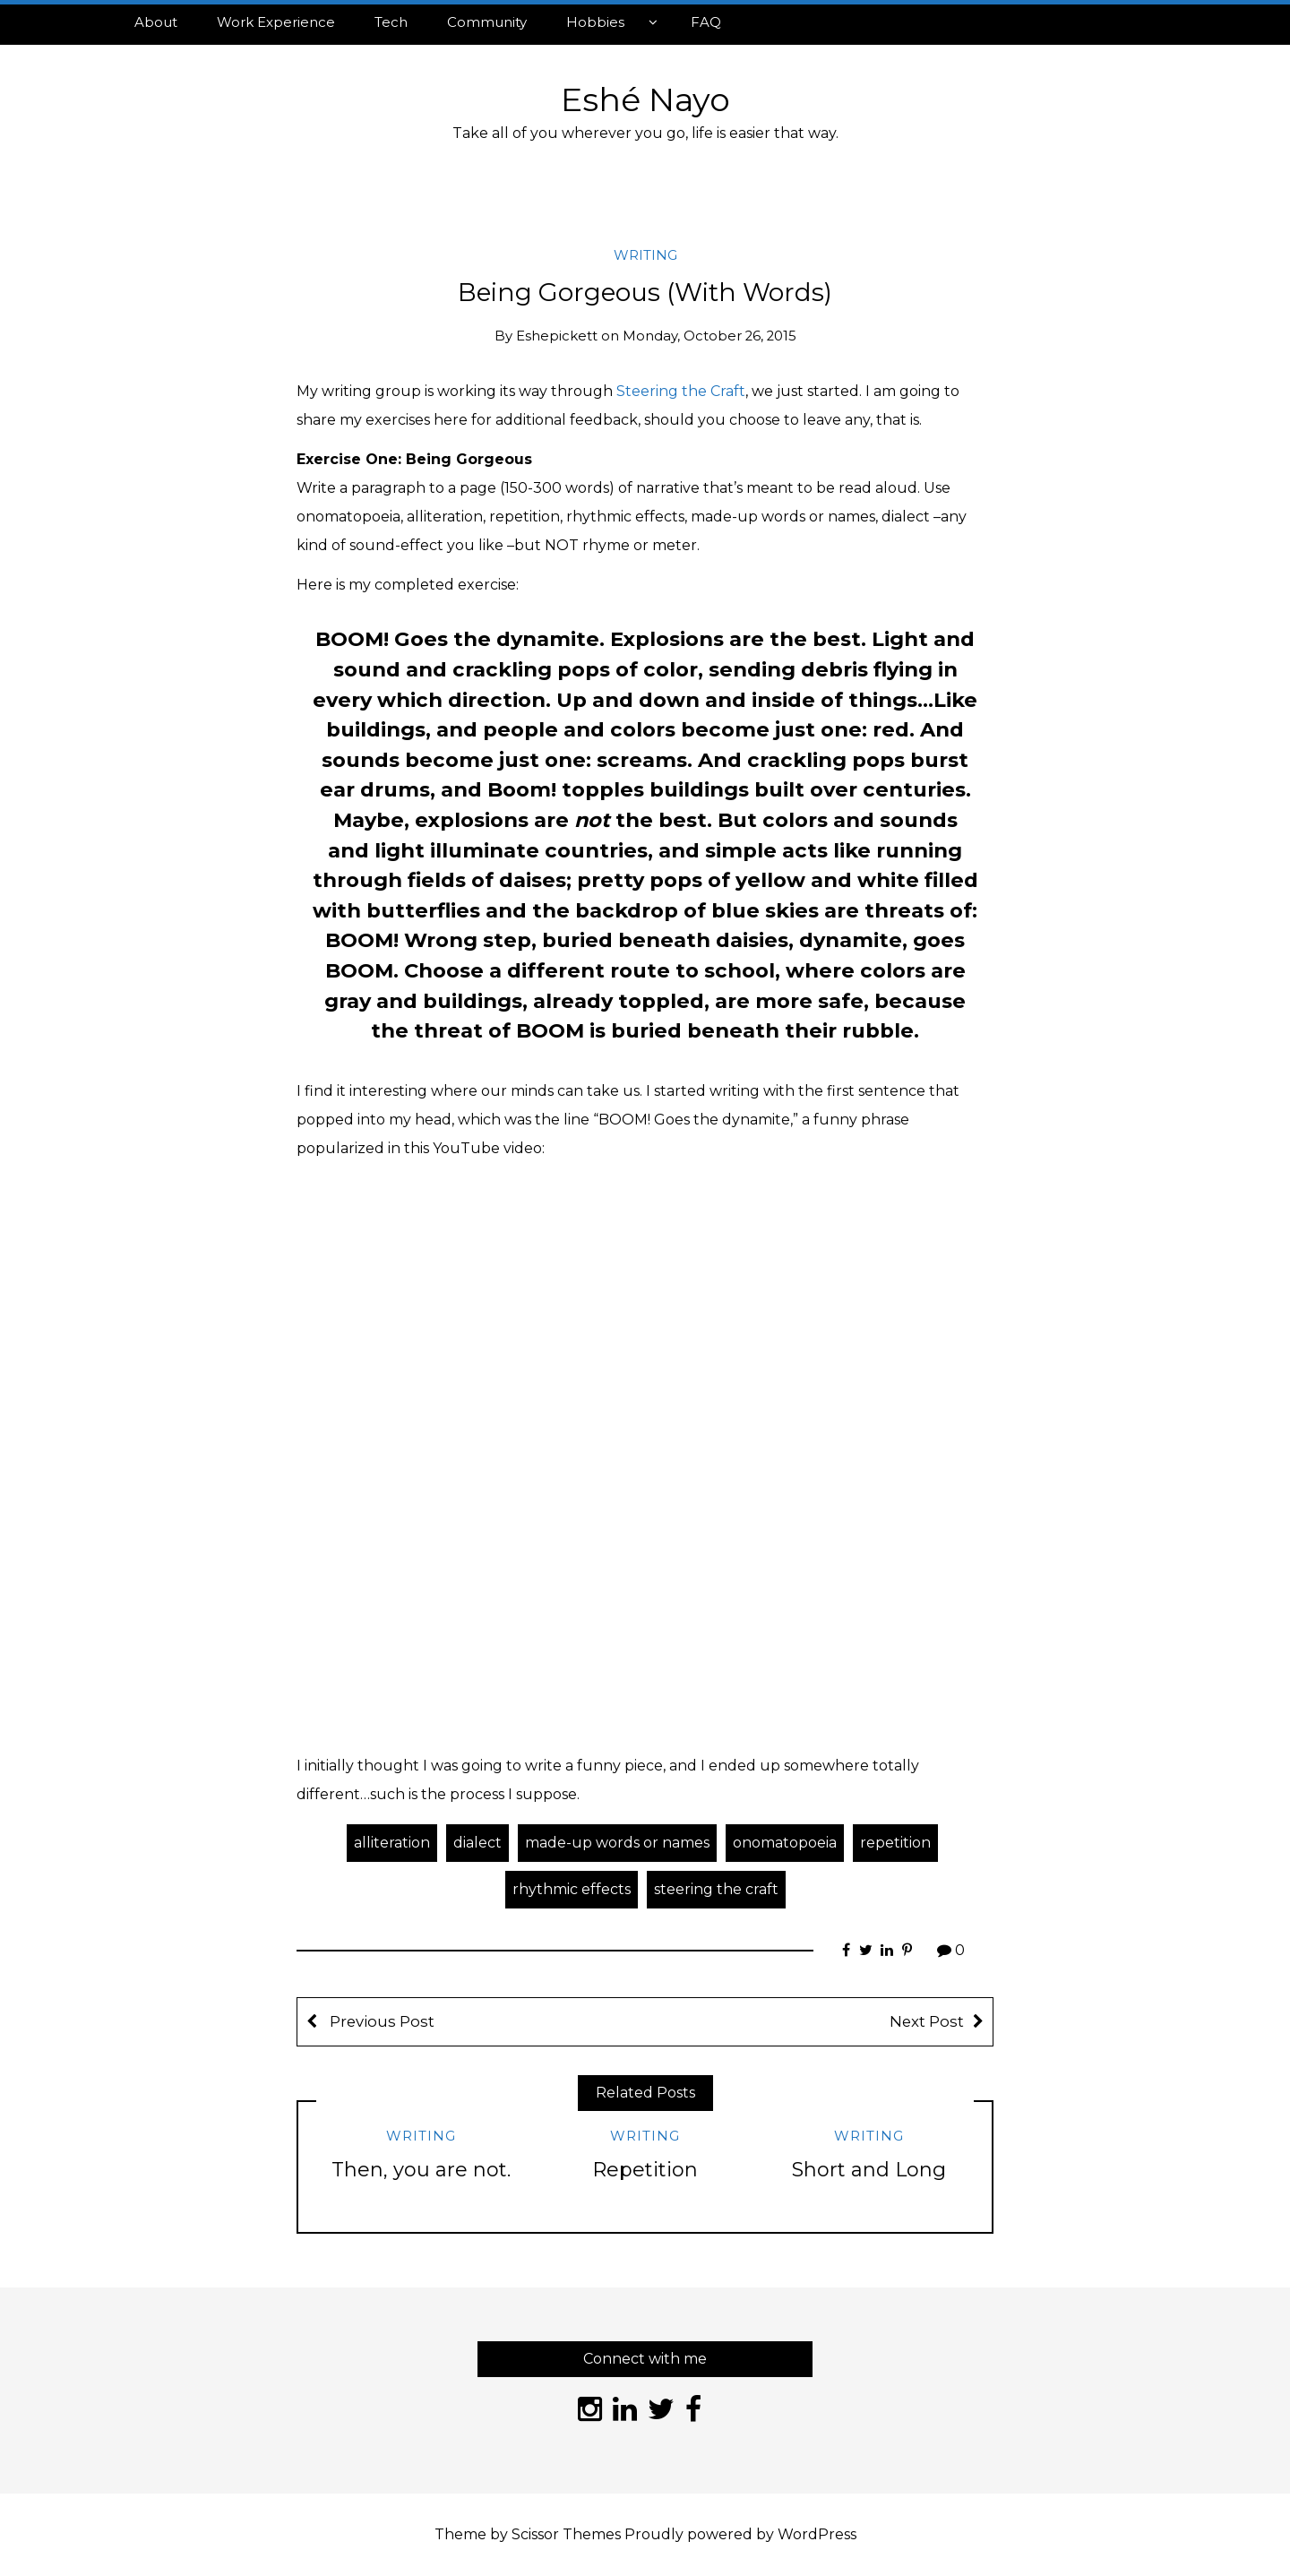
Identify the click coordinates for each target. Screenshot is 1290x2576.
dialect (477, 1842)
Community (487, 21)
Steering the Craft (680, 391)
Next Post (927, 2021)
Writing (645, 255)
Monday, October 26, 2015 (709, 336)
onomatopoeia (785, 1842)
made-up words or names (617, 1842)
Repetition (645, 2170)
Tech (391, 21)
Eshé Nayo (645, 99)
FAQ (706, 21)
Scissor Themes (566, 2534)
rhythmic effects (571, 1889)
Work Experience (276, 21)
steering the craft (716, 1889)
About (155, 21)
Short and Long (869, 2170)
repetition (895, 1842)
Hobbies (595, 21)
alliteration (392, 1842)
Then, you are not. (421, 2170)
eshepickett (557, 336)
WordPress (817, 2534)
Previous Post (380, 2021)
